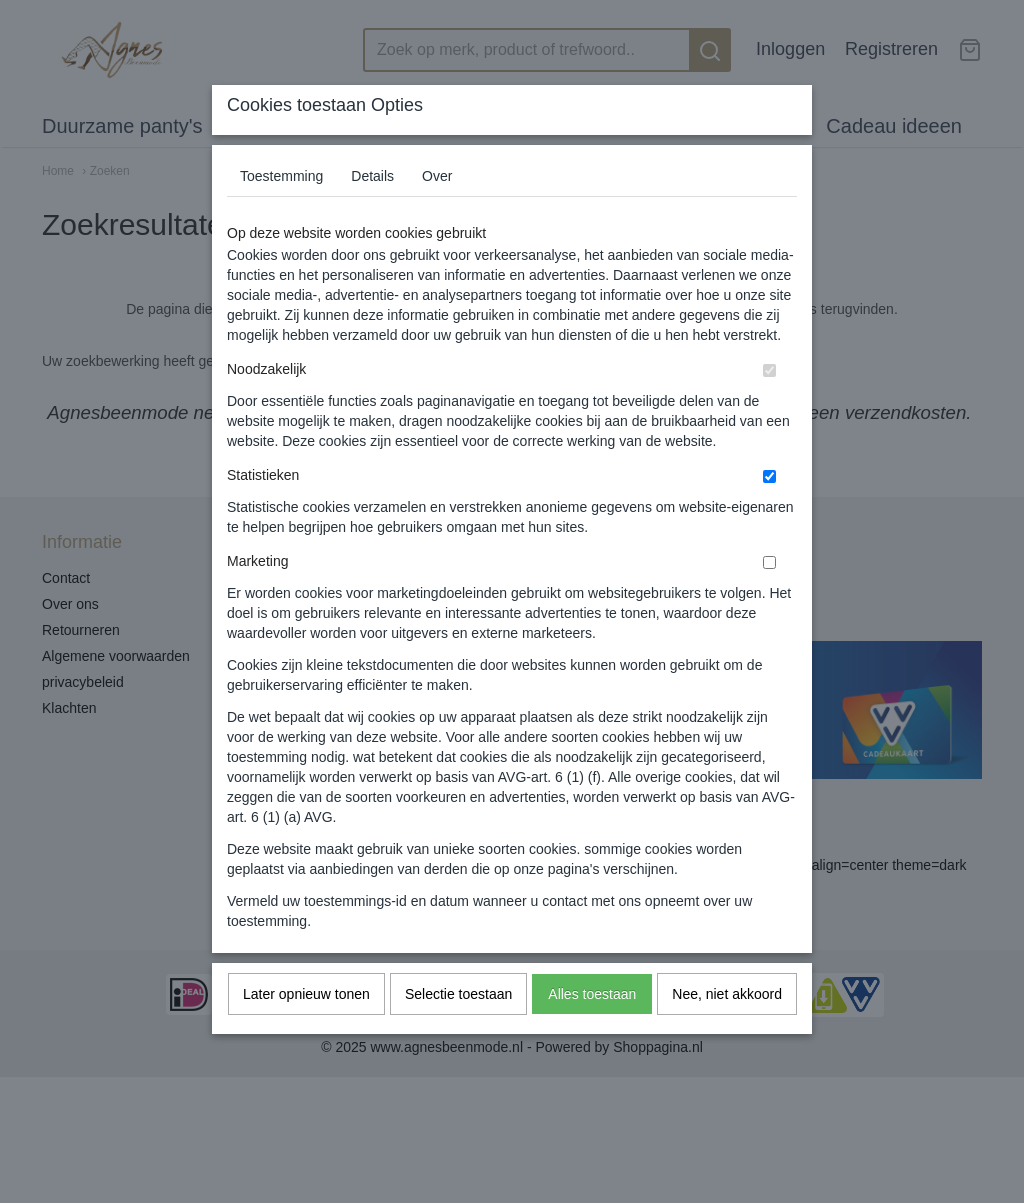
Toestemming (281, 215)
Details (372, 215)
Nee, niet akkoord (727, 1033)
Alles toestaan (592, 1033)
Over (437, 215)
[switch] (769, 409)
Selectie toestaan (458, 1033)
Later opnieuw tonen (306, 1033)
